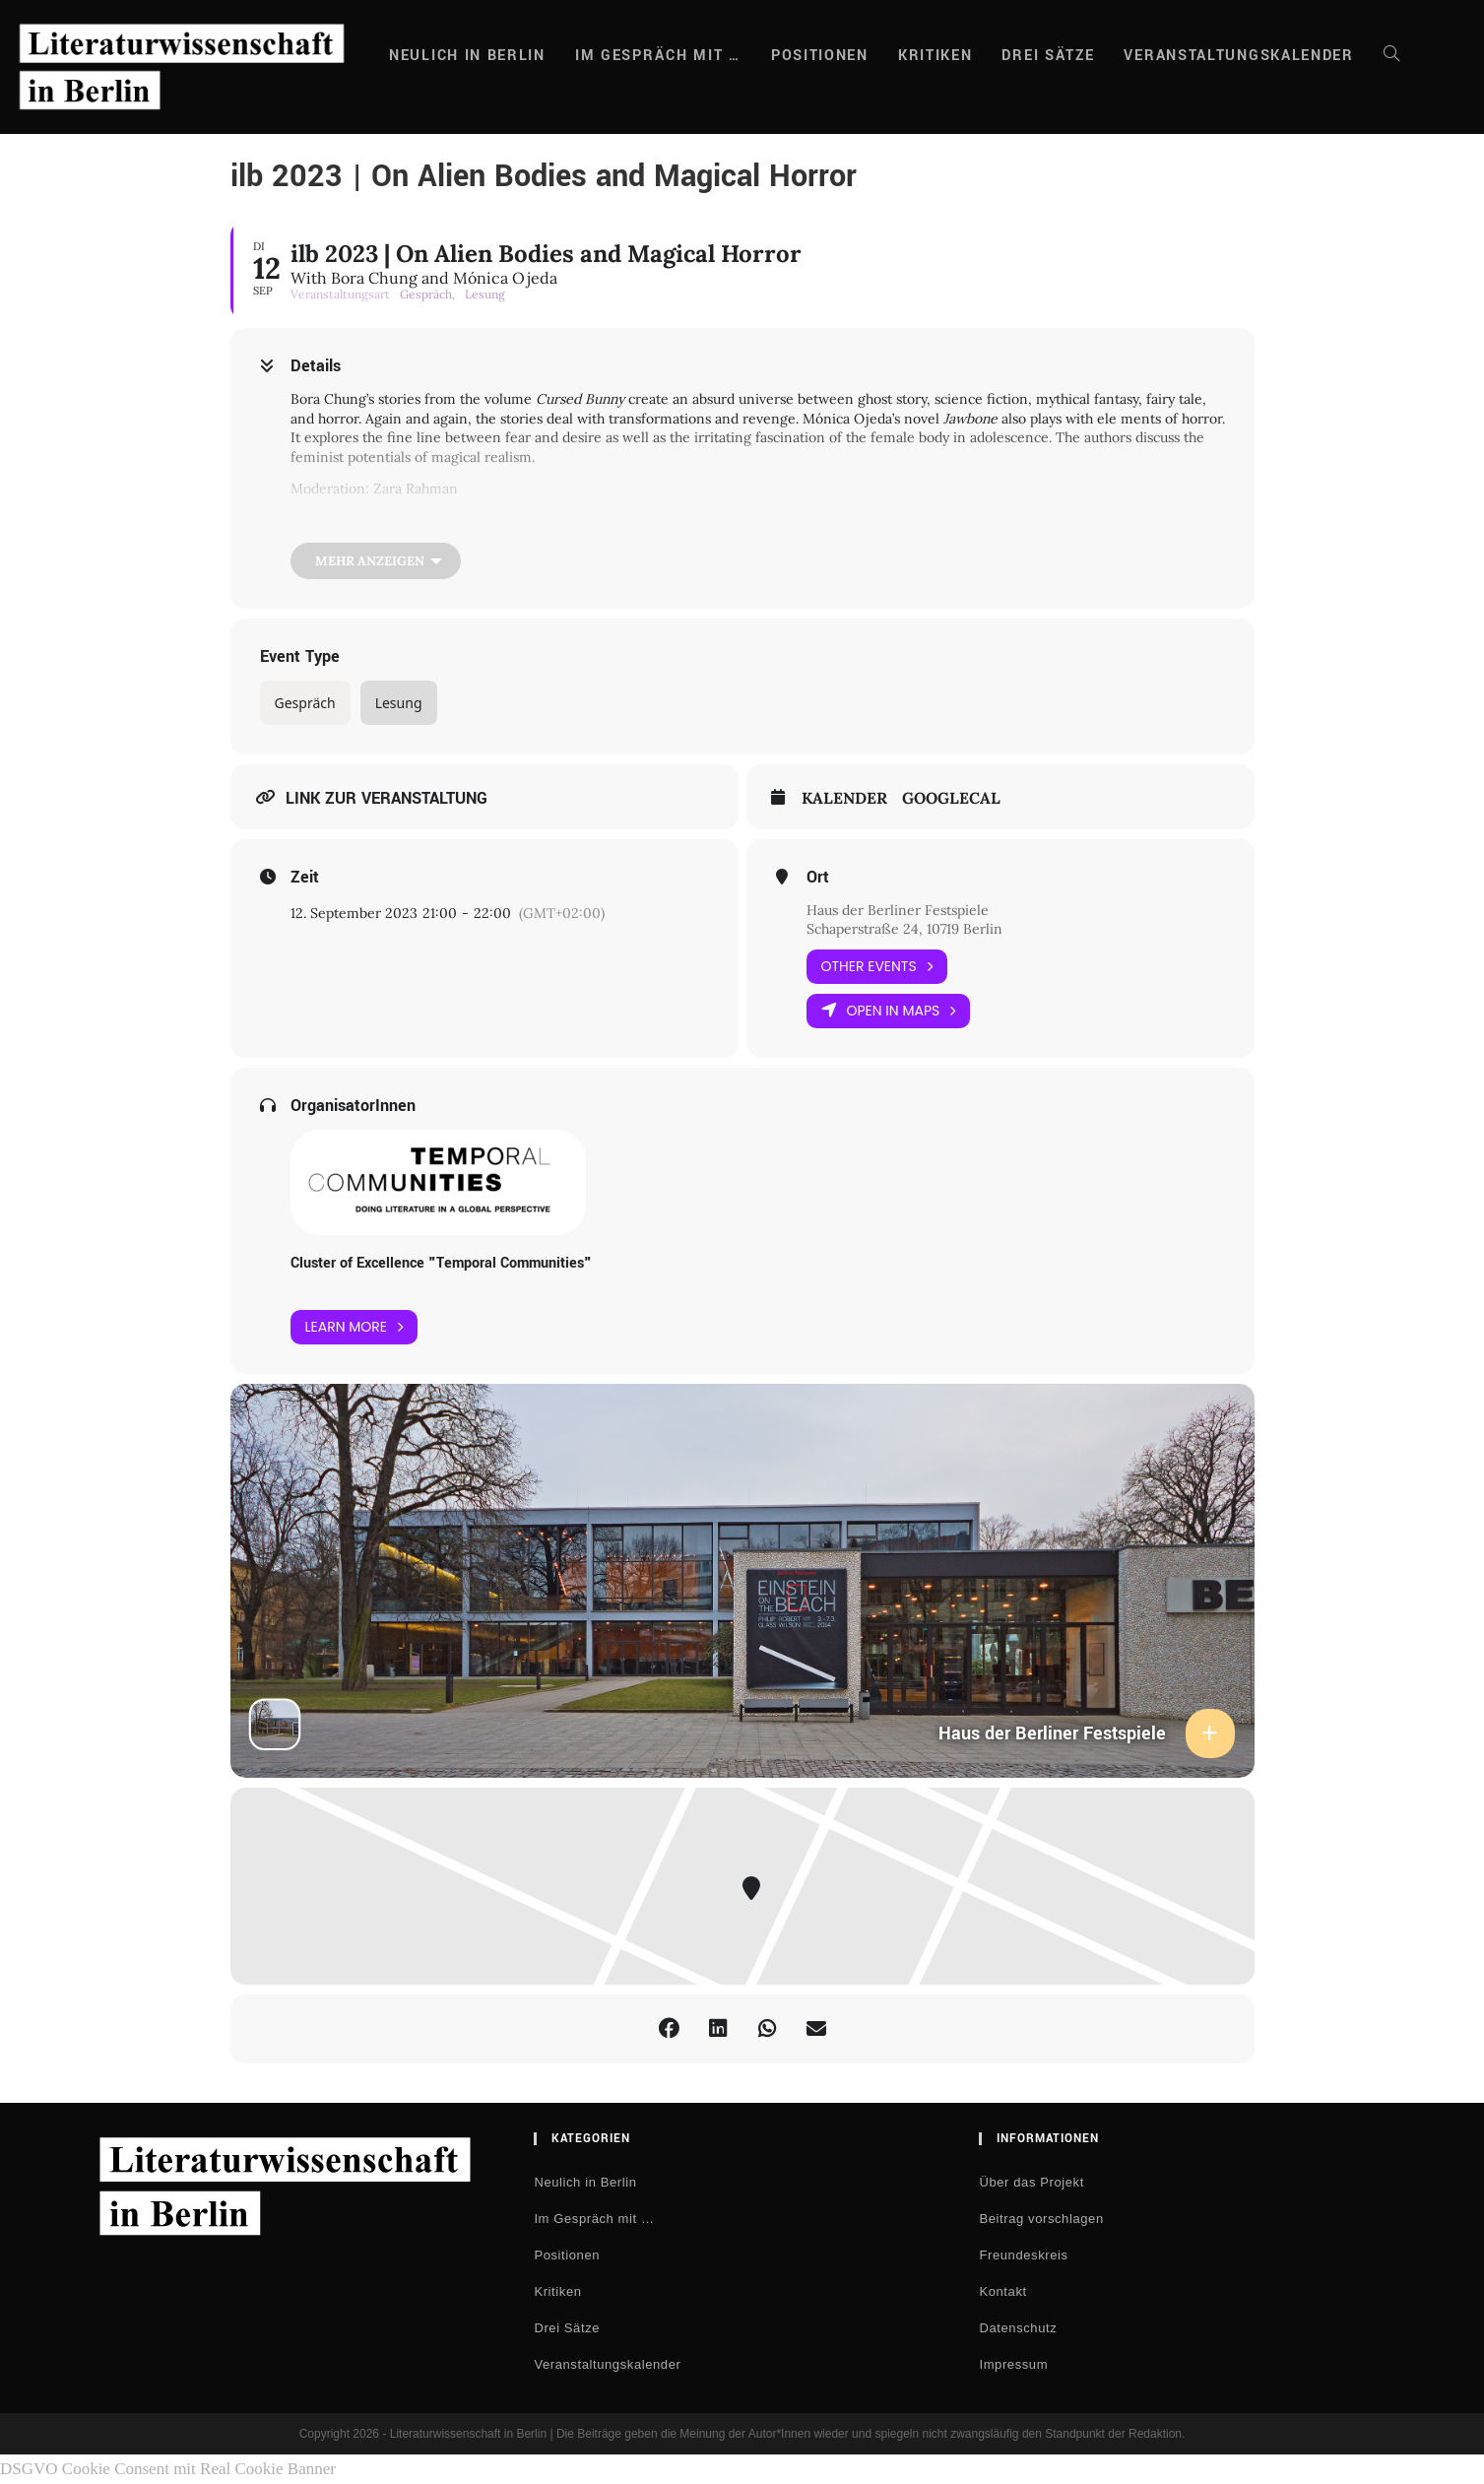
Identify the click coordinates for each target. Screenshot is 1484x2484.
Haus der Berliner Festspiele (898, 910)
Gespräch (305, 702)
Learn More (354, 1327)
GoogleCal (951, 798)
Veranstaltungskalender (607, 2364)
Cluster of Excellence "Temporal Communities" (441, 1263)
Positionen (567, 2255)
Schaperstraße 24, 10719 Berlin (904, 929)
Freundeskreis (1023, 2255)
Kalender (844, 798)
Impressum (1013, 2364)
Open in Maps (888, 1011)
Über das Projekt (1031, 2182)
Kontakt (1002, 2291)
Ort (818, 877)
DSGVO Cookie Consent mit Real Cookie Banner (168, 2468)
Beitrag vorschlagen (1041, 2218)
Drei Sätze (567, 2328)
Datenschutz (1018, 2328)
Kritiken (557, 2291)
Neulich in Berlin (585, 2182)
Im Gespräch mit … (594, 2218)
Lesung (398, 702)
